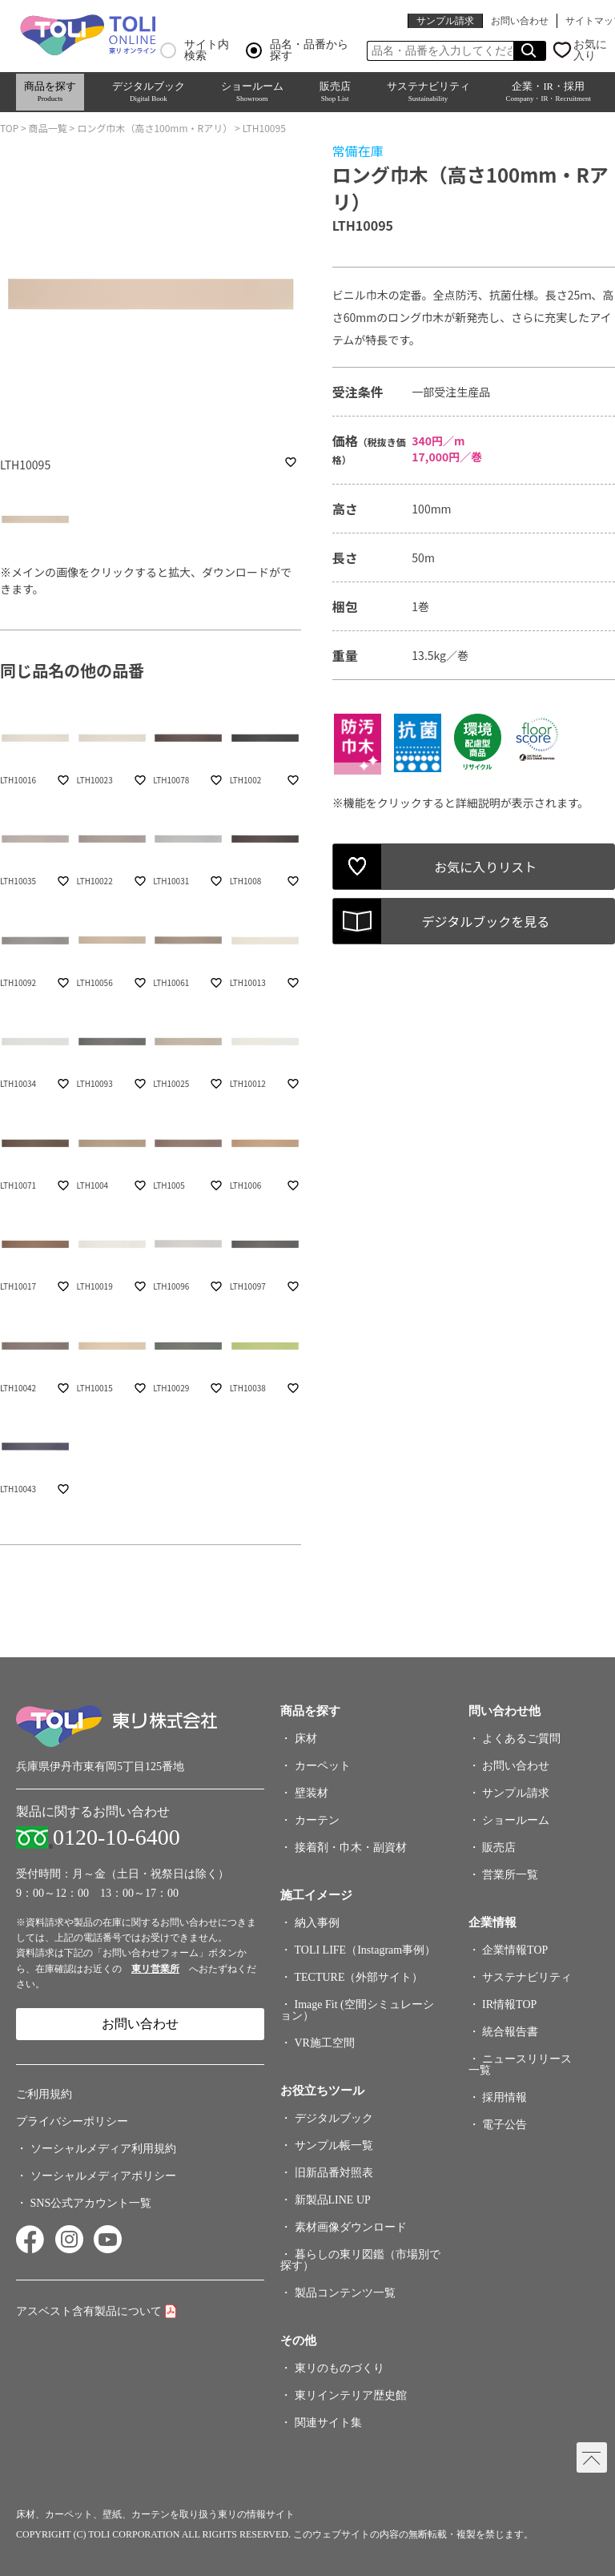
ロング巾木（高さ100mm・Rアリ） (154, 128)
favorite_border (290, 462)
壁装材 (311, 1793)
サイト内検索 (194, 50)
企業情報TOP (515, 1950)
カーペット (323, 1766)
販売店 (335, 92)
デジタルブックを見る (486, 921)
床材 (306, 1739)
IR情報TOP (509, 2004)
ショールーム (252, 92)
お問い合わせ (520, 21)
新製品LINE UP (333, 2200)
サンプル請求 (445, 21)
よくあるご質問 (521, 1739)
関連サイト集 (328, 2423)
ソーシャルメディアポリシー (103, 2176)
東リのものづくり (339, 2368)
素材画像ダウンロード (351, 2227)
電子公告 (504, 2125)
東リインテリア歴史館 (351, 2395)
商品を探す (50, 92)
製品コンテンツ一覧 (345, 2293)
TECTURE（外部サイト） (359, 1977)
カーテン (317, 1820)
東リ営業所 (155, 1968)
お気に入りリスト (485, 866)
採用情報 (504, 2097)
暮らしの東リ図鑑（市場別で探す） (360, 2260)
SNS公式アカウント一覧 (91, 2203)
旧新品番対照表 (334, 2173)
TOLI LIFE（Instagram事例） (365, 1950)
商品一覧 (48, 128)
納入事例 (317, 1923)
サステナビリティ (428, 92)
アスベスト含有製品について (89, 2311)
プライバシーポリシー (72, 2121)
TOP (9, 128)
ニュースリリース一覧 (520, 2064)
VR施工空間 (325, 2043)
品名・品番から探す (297, 50)
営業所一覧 (510, 1875)
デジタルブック (148, 92)
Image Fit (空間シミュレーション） (357, 2010)
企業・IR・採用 (547, 92)
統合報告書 (510, 2032)
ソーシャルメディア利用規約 (103, 2149)
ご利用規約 (44, 2094)
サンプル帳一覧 (334, 2145)
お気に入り (590, 50)
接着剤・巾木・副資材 (351, 1847)
